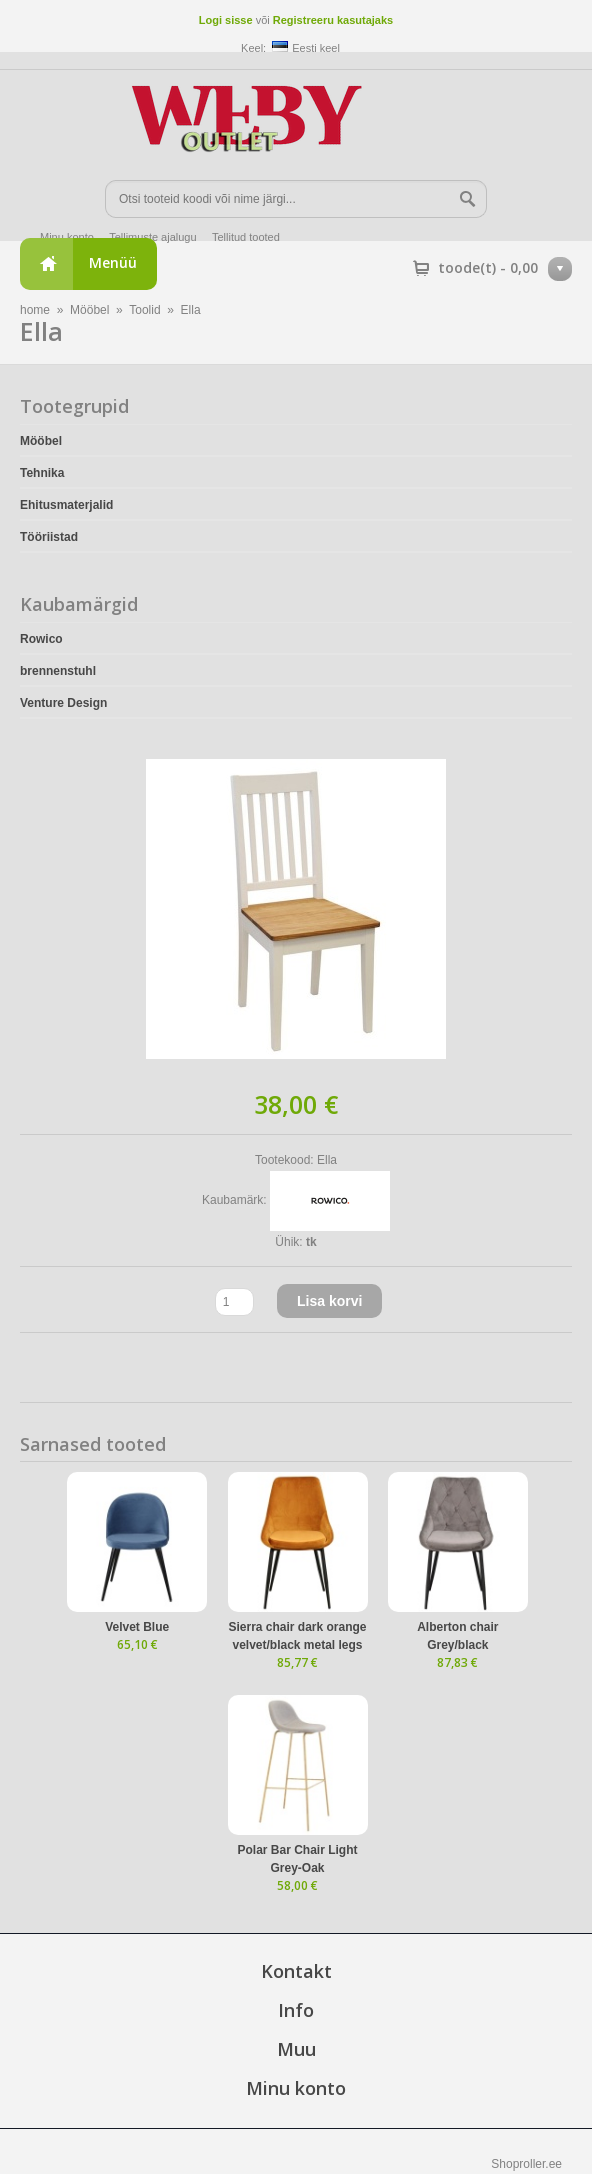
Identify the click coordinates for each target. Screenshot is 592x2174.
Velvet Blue (137, 1627)
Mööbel (89, 310)
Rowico (41, 639)
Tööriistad (49, 537)
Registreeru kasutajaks (333, 20)
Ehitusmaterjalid (66, 505)
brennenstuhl (58, 671)
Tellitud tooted (246, 237)
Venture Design (63, 703)
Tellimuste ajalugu (152, 237)
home (35, 310)
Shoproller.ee (526, 2164)
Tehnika (42, 473)
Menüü (113, 262)
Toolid (144, 310)
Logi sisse (226, 20)
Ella (191, 310)
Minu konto (67, 237)
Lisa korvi (329, 1301)
